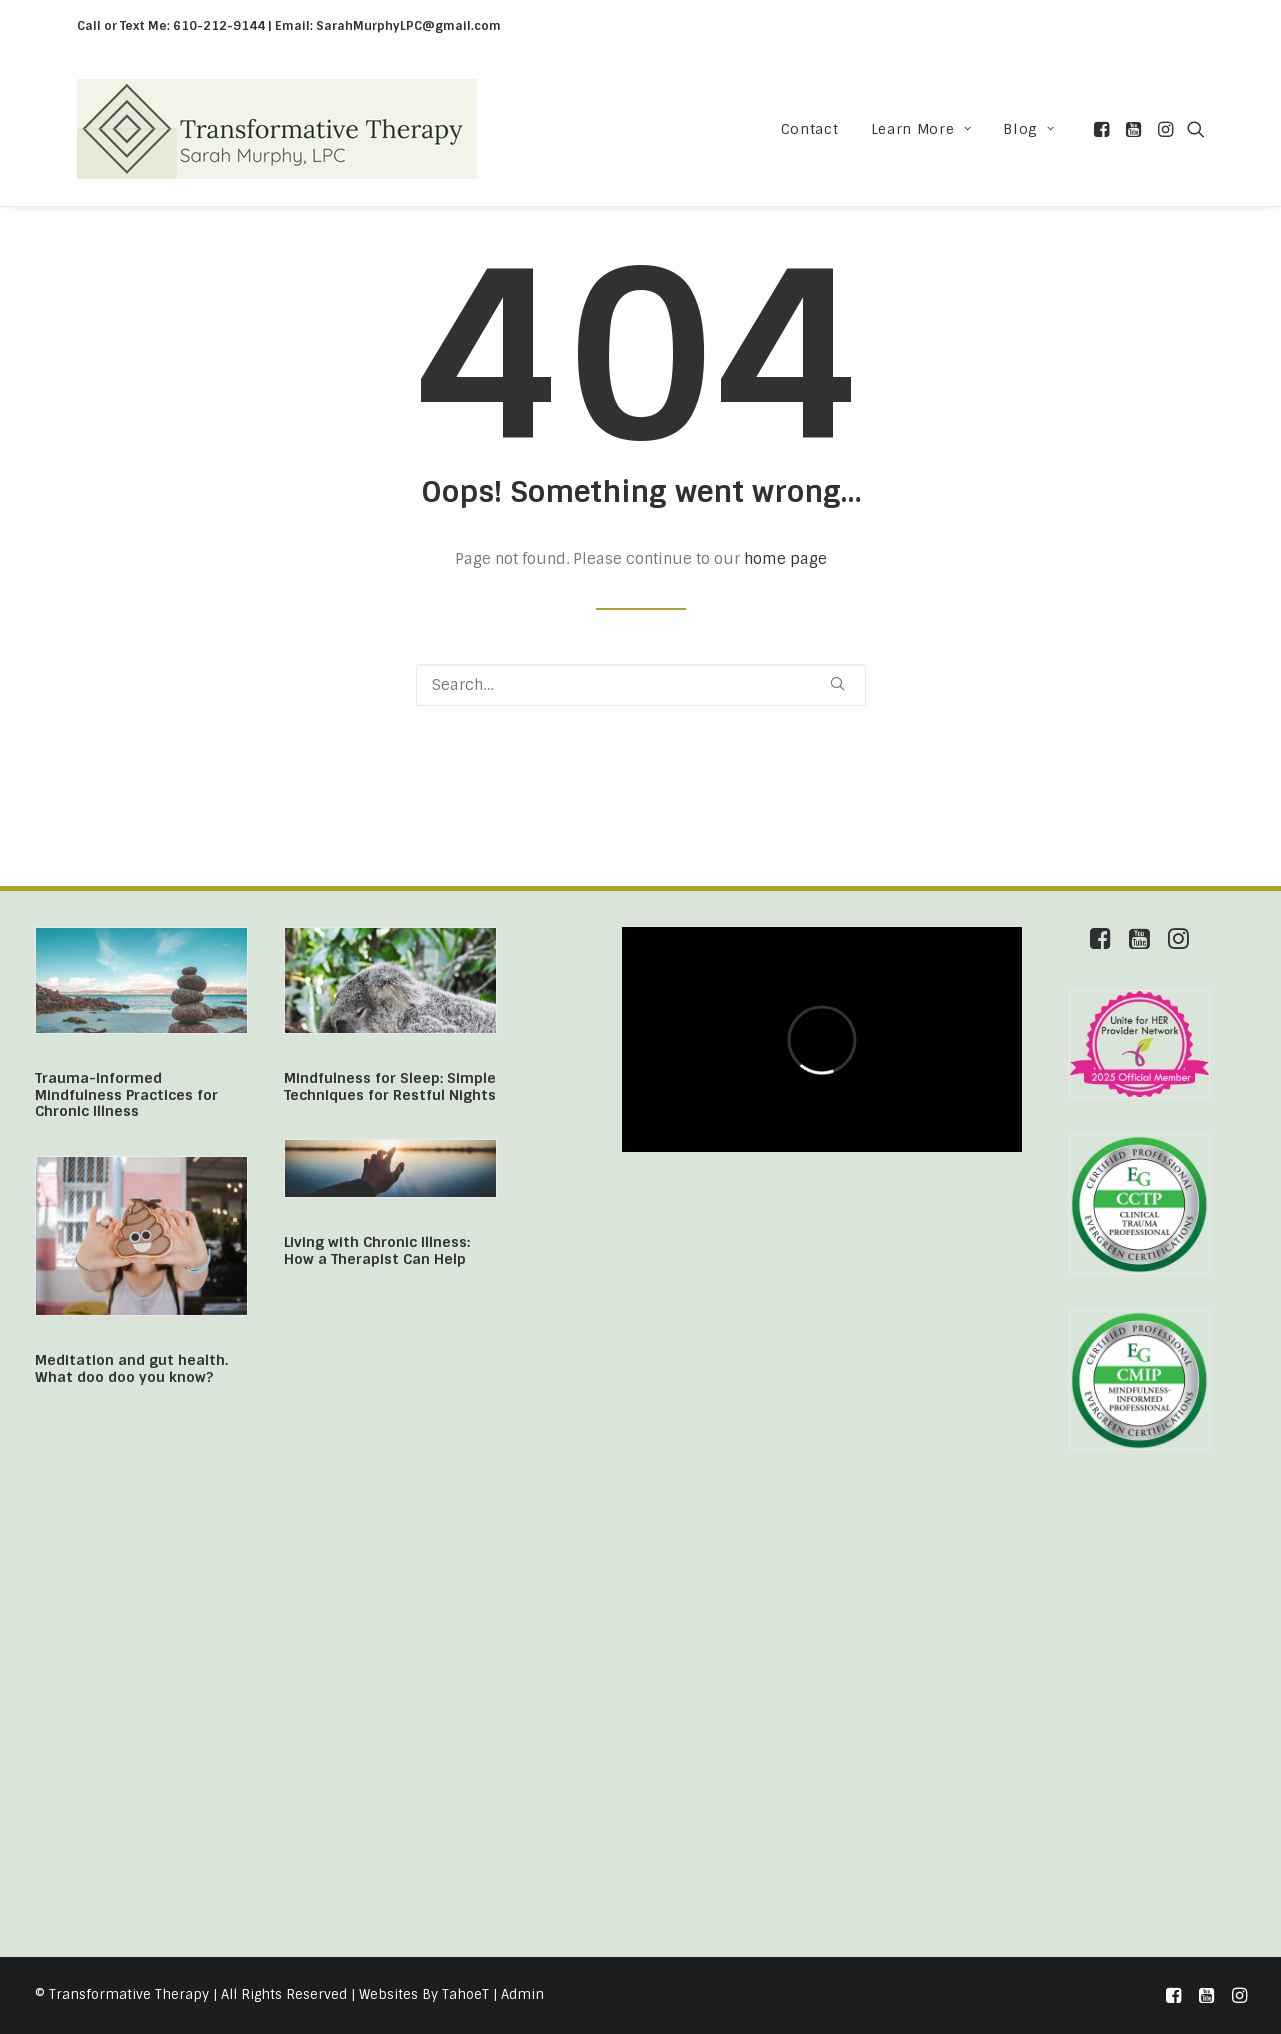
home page (785, 559)
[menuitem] (810, 129)
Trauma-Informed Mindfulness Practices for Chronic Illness (126, 1095)
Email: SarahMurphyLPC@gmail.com (388, 26)
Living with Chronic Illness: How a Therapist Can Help (377, 1250)
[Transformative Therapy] (277, 129)
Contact (810, 129)
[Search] (641, 685)
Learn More (921, 129)
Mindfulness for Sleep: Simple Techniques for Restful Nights (390, 1086)
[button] (1103, 129)
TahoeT (465, 1994)
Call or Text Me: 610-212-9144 (171, 26)
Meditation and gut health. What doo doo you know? (131, 1368)
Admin (522, 1994)
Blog (1028, 129)
